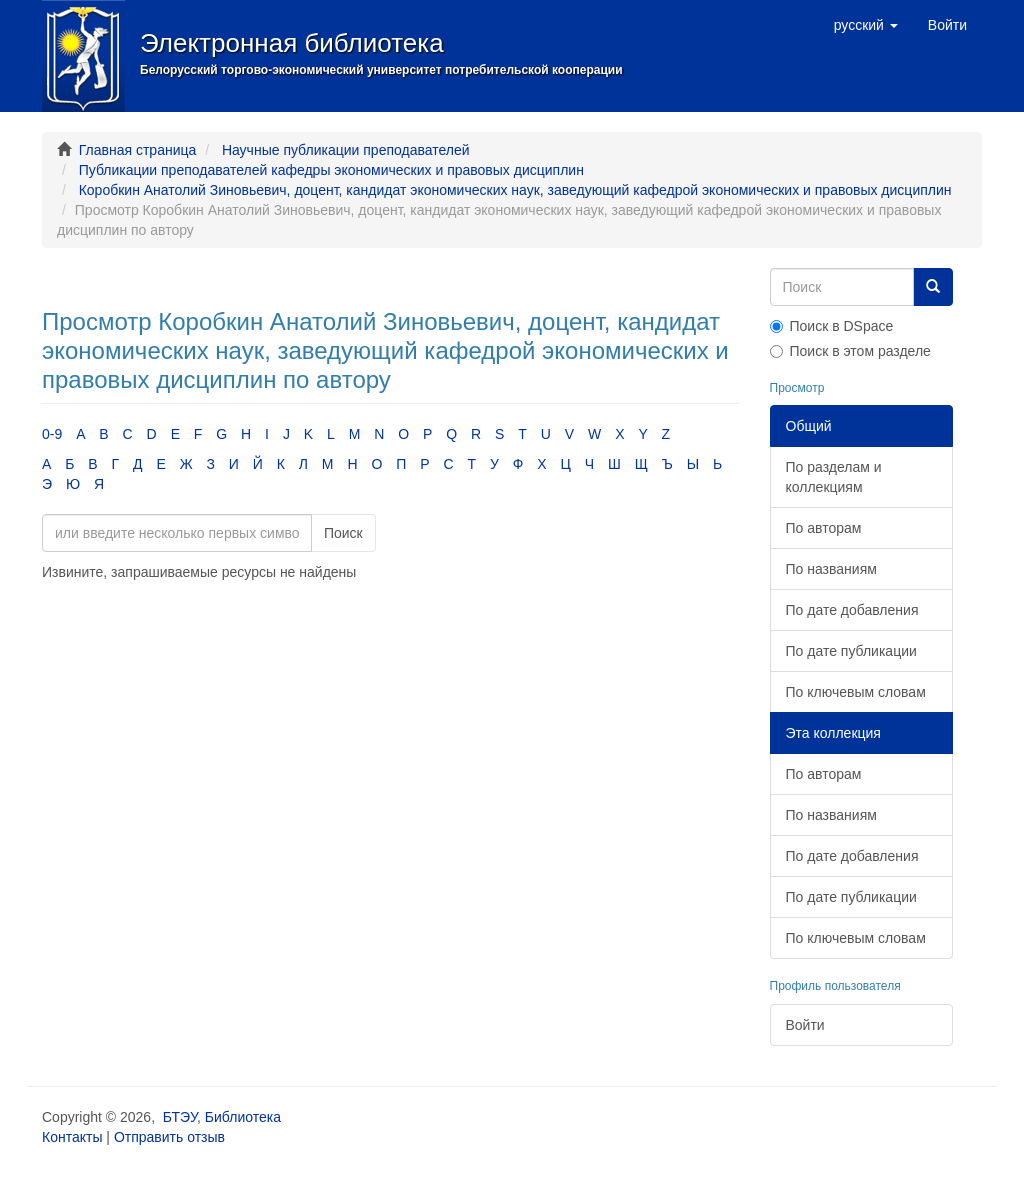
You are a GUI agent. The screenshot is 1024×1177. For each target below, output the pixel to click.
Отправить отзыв (169, 1137)
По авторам (824, 528)
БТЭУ (180, 1117)
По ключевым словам (856, 692)
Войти (805, 1025)
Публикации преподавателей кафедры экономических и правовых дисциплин (331, 170)
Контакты (72, 1137)
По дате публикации (851, 651)
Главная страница (138, 150)
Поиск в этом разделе (850, 351)
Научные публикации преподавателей (346, 150)
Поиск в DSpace (832, 326)
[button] (866, 25)
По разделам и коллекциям (834, 477)
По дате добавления (852, 610)
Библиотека (243, 1117)
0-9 (52, 434)
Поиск (343, 533)
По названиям (831, 569)
